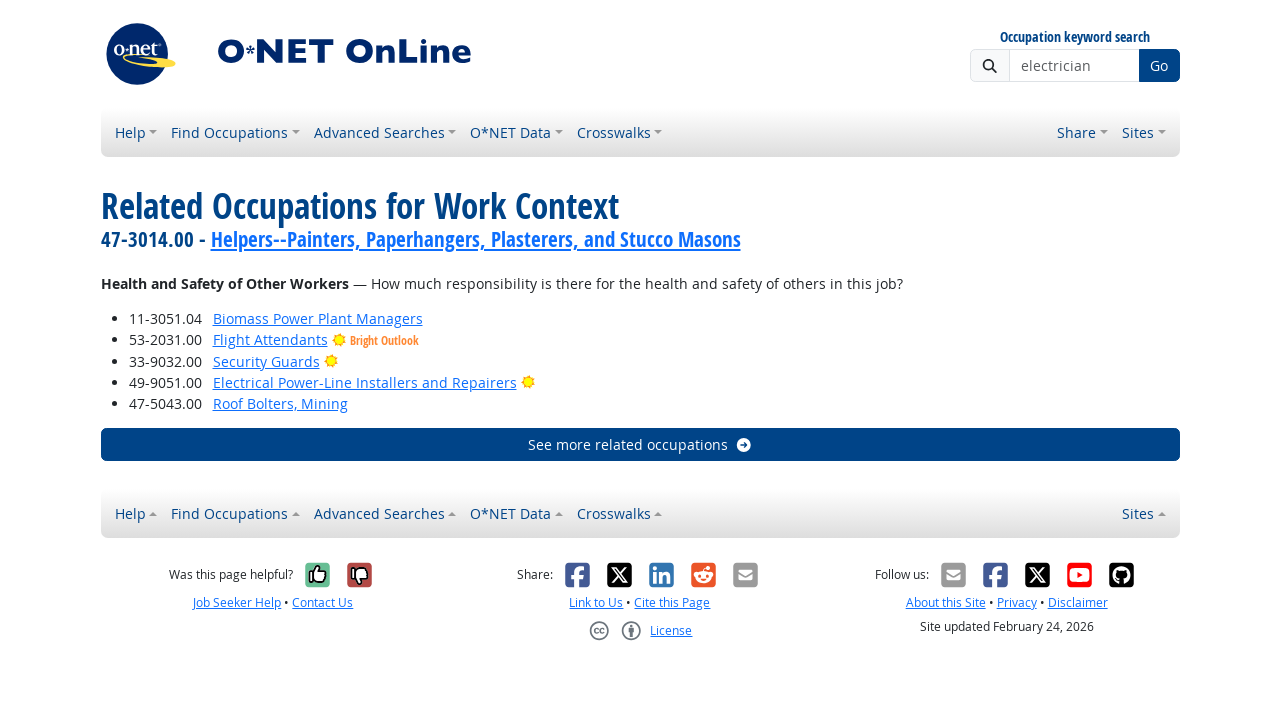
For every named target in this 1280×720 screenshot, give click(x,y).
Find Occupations (229, 132)
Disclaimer (1078, 602)
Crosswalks (614, 132)
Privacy (1017, 602)
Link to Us (596, 602)
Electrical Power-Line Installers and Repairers (365, 382)
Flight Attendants (270, 339)
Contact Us (322, 602)
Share (1076, 132)
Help (130, 132)
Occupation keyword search (1075, 37)
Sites (1138, 132)
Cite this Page (672, 602)
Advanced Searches (379, 132)
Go (1159, 65)
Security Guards (266, 361)
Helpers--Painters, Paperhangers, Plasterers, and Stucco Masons (476, 239)
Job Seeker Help (237, 602)
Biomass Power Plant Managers (318, 318)
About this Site (946, 602)
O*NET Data (510, 132)
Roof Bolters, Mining (280, 403)
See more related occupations (640, 444)
